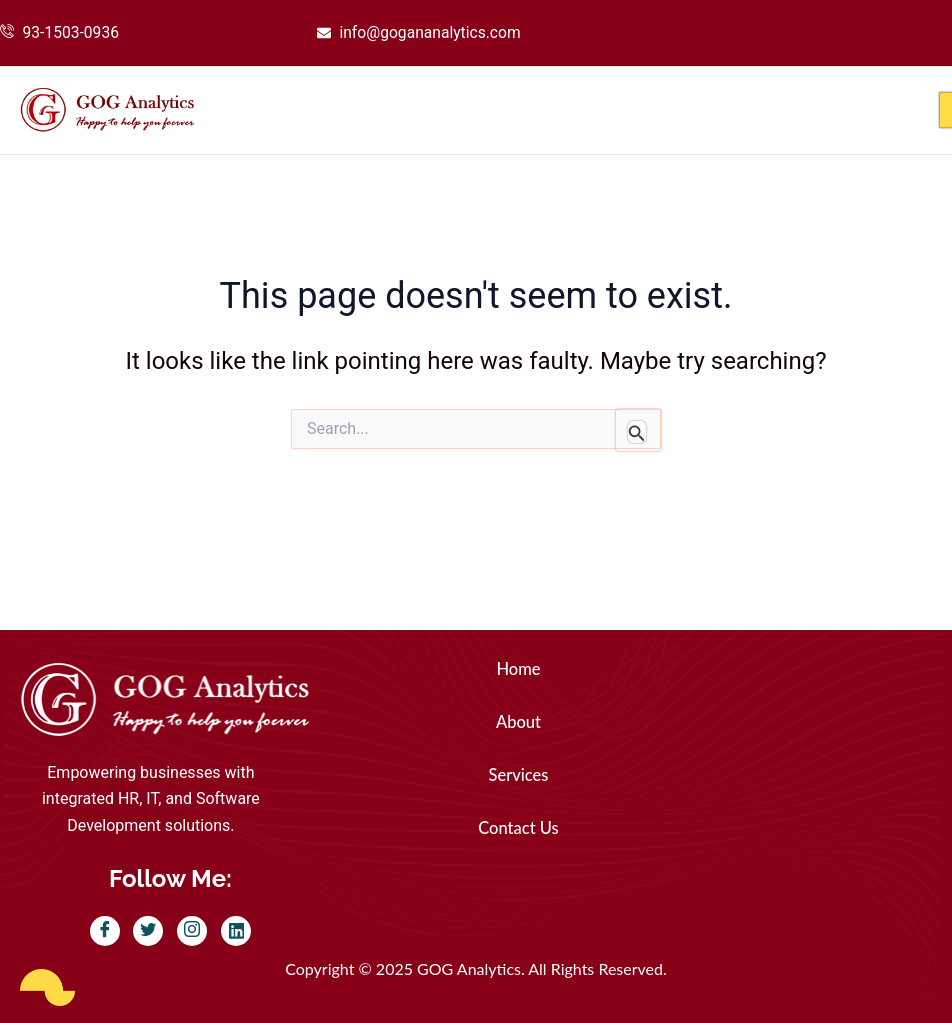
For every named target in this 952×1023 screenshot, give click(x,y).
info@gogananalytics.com (432, 32)
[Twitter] (148, 932)
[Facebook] (105, 932)
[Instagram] (192, 932)
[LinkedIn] (236, 932)
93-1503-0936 (72, 32)
